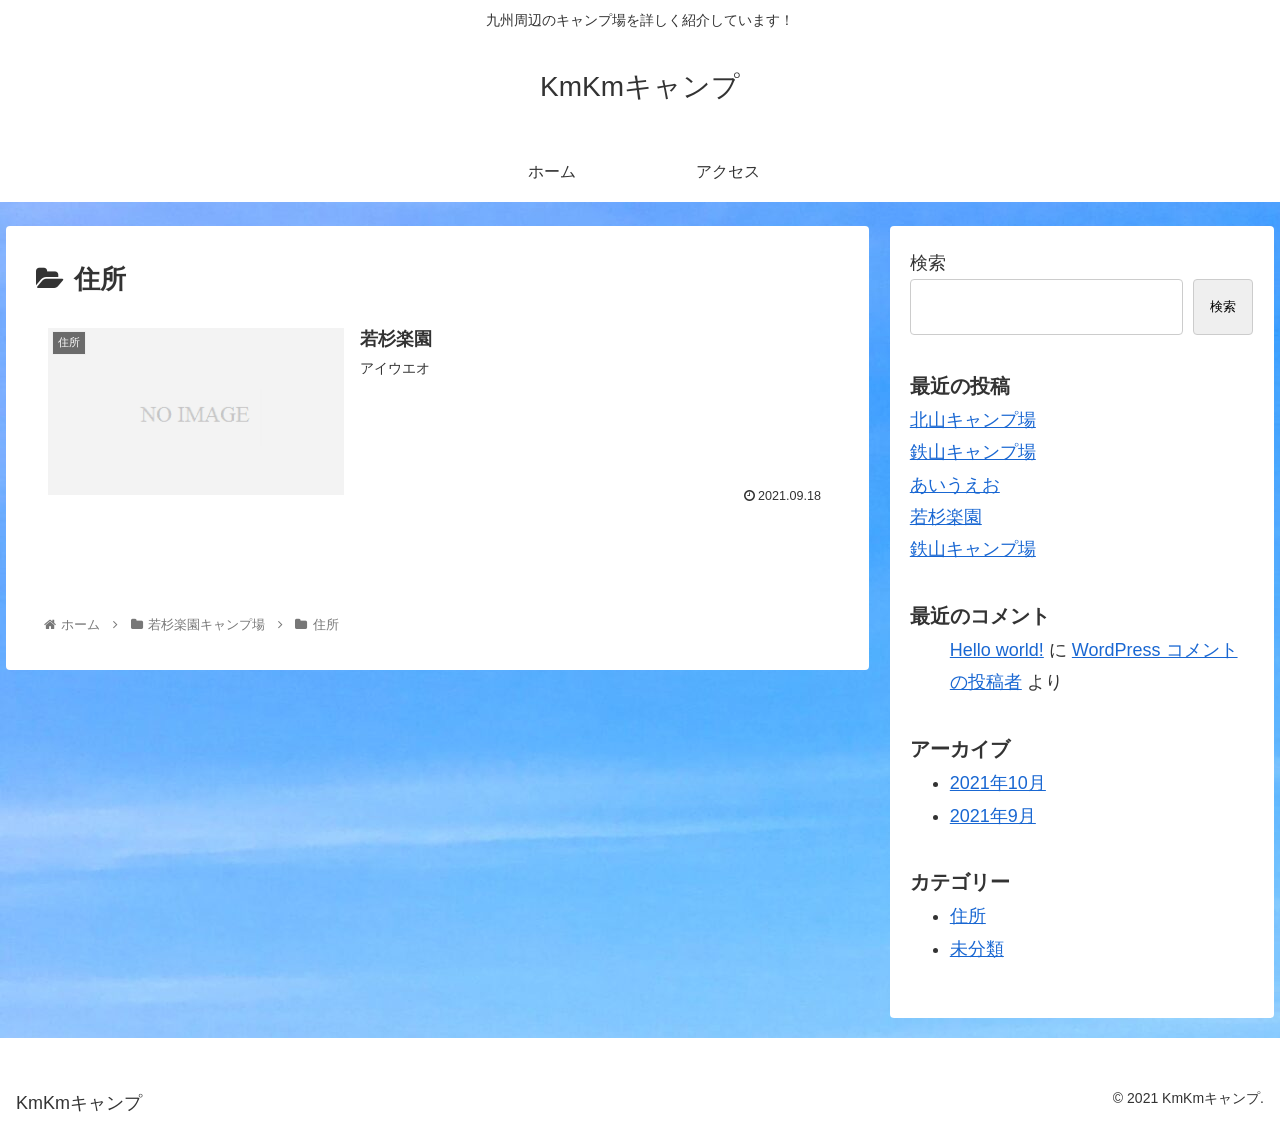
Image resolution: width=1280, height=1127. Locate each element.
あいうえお (955, 485)
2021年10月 (998, 783)
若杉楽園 (946, 517)
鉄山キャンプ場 (973, 452)
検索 (928, 263)
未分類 (977, 949)
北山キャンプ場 (973, 420)
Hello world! (997, 650)
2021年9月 (993, 816)
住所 (968, 916)
